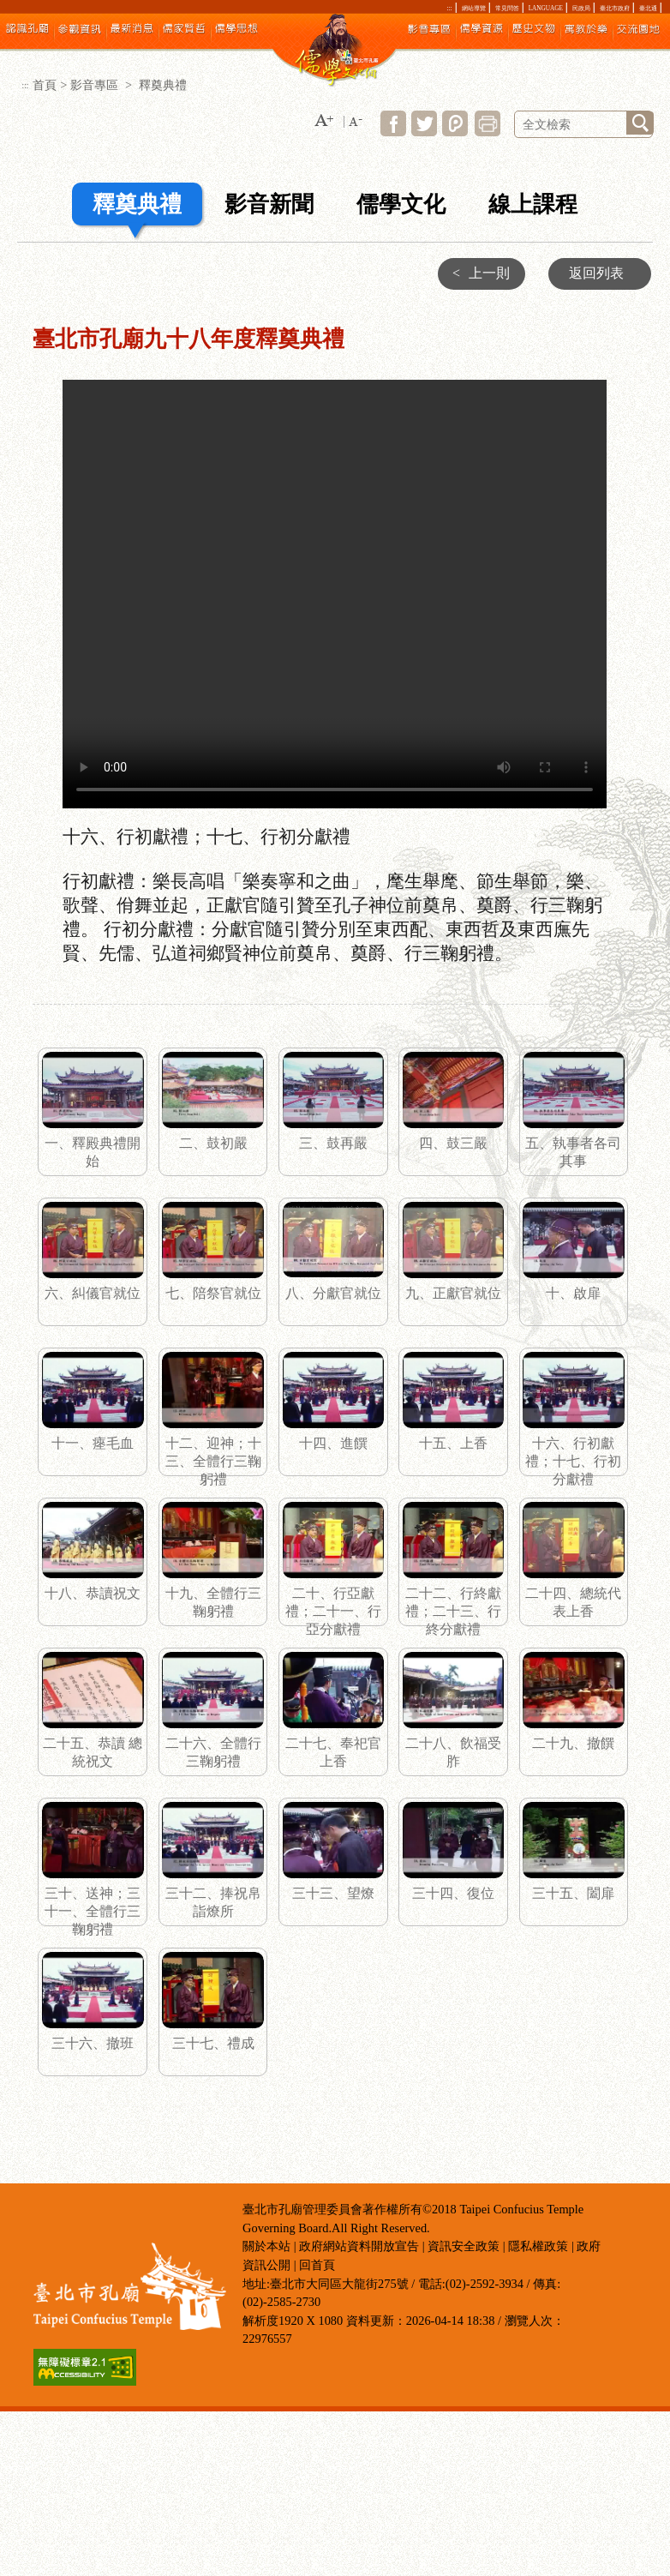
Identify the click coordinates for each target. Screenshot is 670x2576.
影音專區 (96, 85)
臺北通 (648, 8)
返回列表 (596, 273)
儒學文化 (401, 204)
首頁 (45, 85)
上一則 (477, 273)
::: (449, 8)
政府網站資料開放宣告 (359, 2246)
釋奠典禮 (137, 204)
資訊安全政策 (464, 2246)
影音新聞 (269, 204)
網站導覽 (474, 8)
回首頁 (317, 2265)
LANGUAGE (546, 8)
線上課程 (532, 204)
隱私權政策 (538, 2246)
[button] (323, 121)
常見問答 (507, 8)
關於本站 (266, 2246)
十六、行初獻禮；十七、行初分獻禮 (335, 594)
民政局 (581, 8)
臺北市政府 (615, 8)
